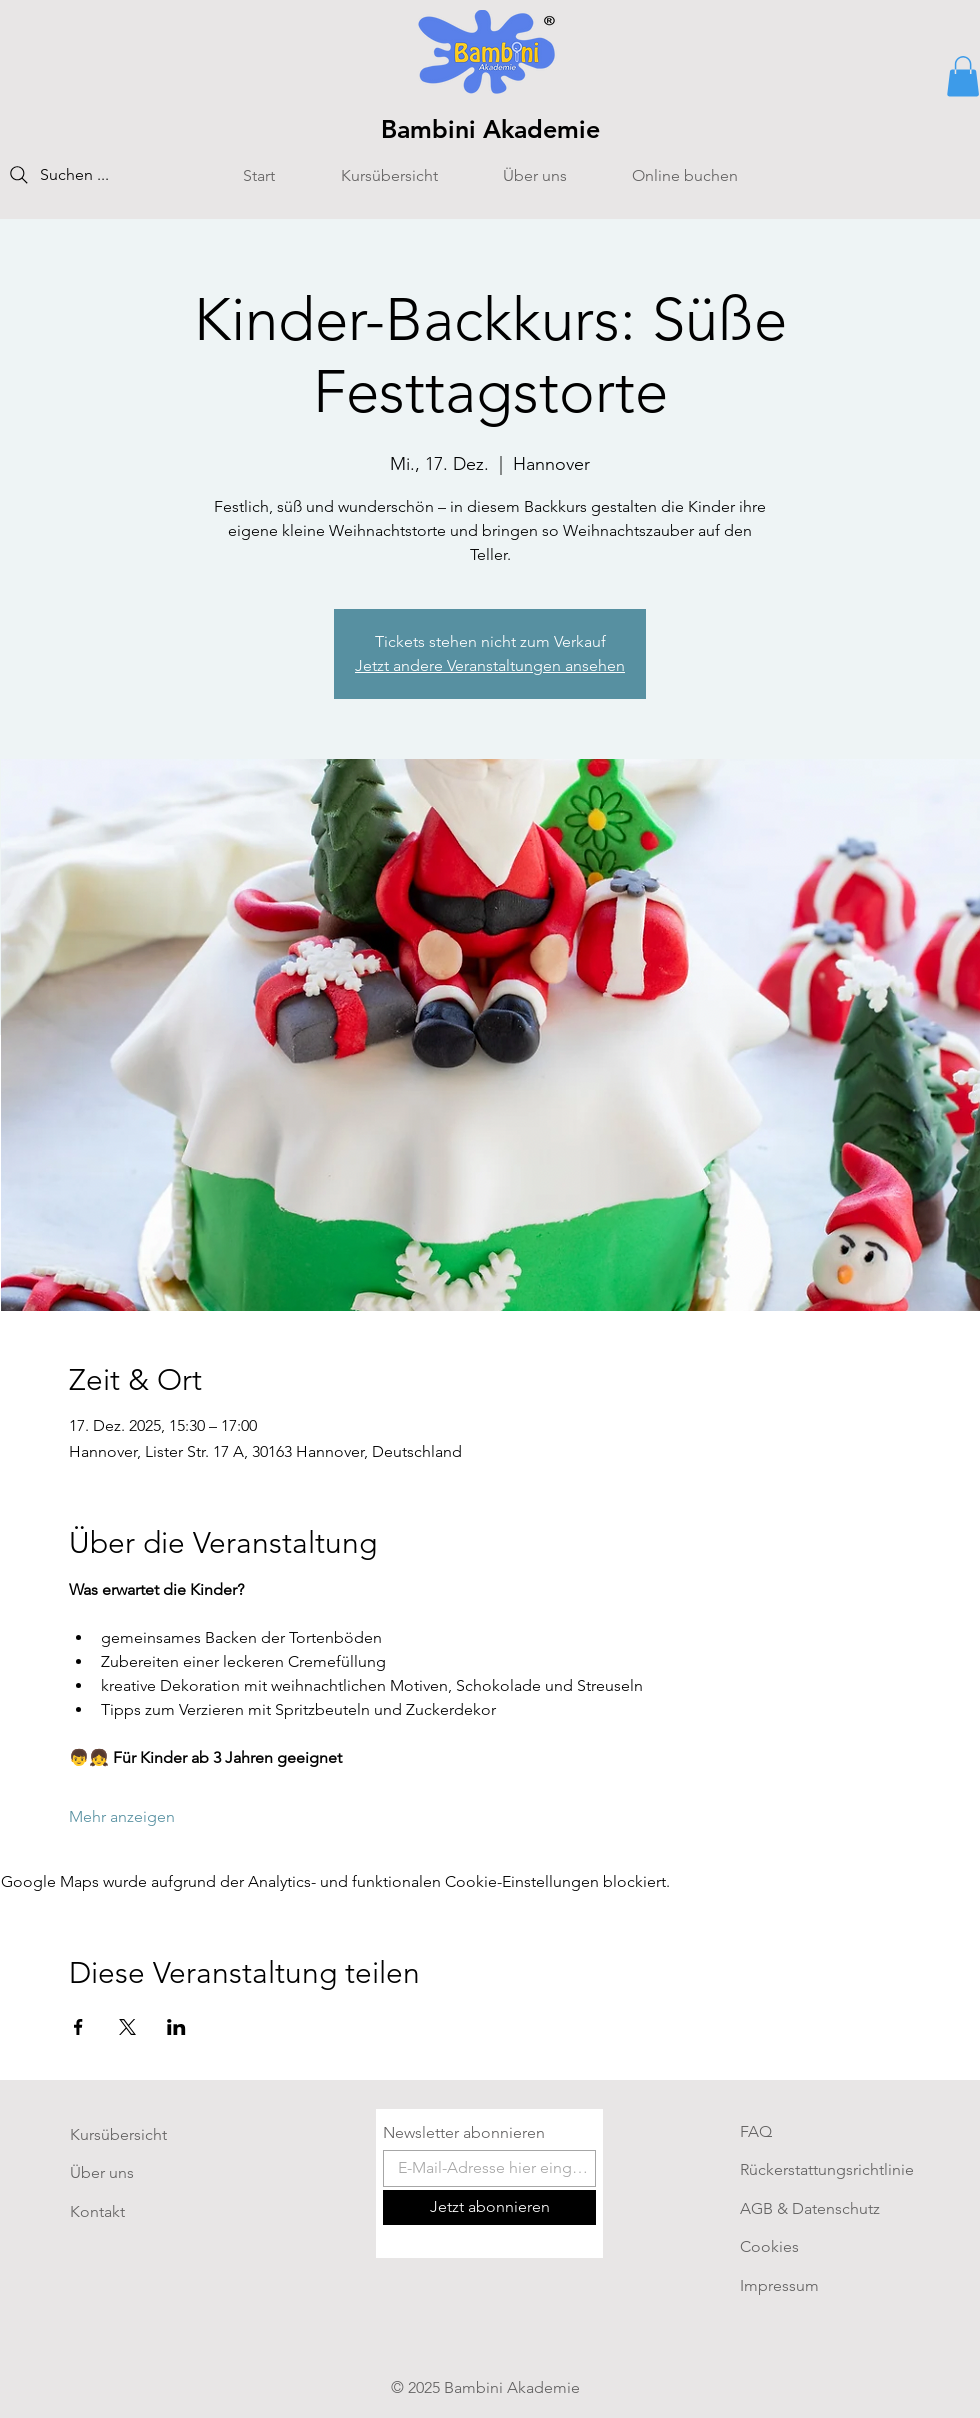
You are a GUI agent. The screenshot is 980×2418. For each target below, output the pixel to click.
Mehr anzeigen (122, 1816)
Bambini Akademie (490, 129)
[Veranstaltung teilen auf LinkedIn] (176, 2027)
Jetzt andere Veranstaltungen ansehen (490, 665)
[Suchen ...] (85, 175)
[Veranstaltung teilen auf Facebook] (78, 2027)
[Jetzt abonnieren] (489, 2207)
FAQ (756, 2131)
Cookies (769, 2246)
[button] (963, 76)
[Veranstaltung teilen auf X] (127, 2027)
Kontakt (97, 2211)
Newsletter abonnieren (464, 2133)
